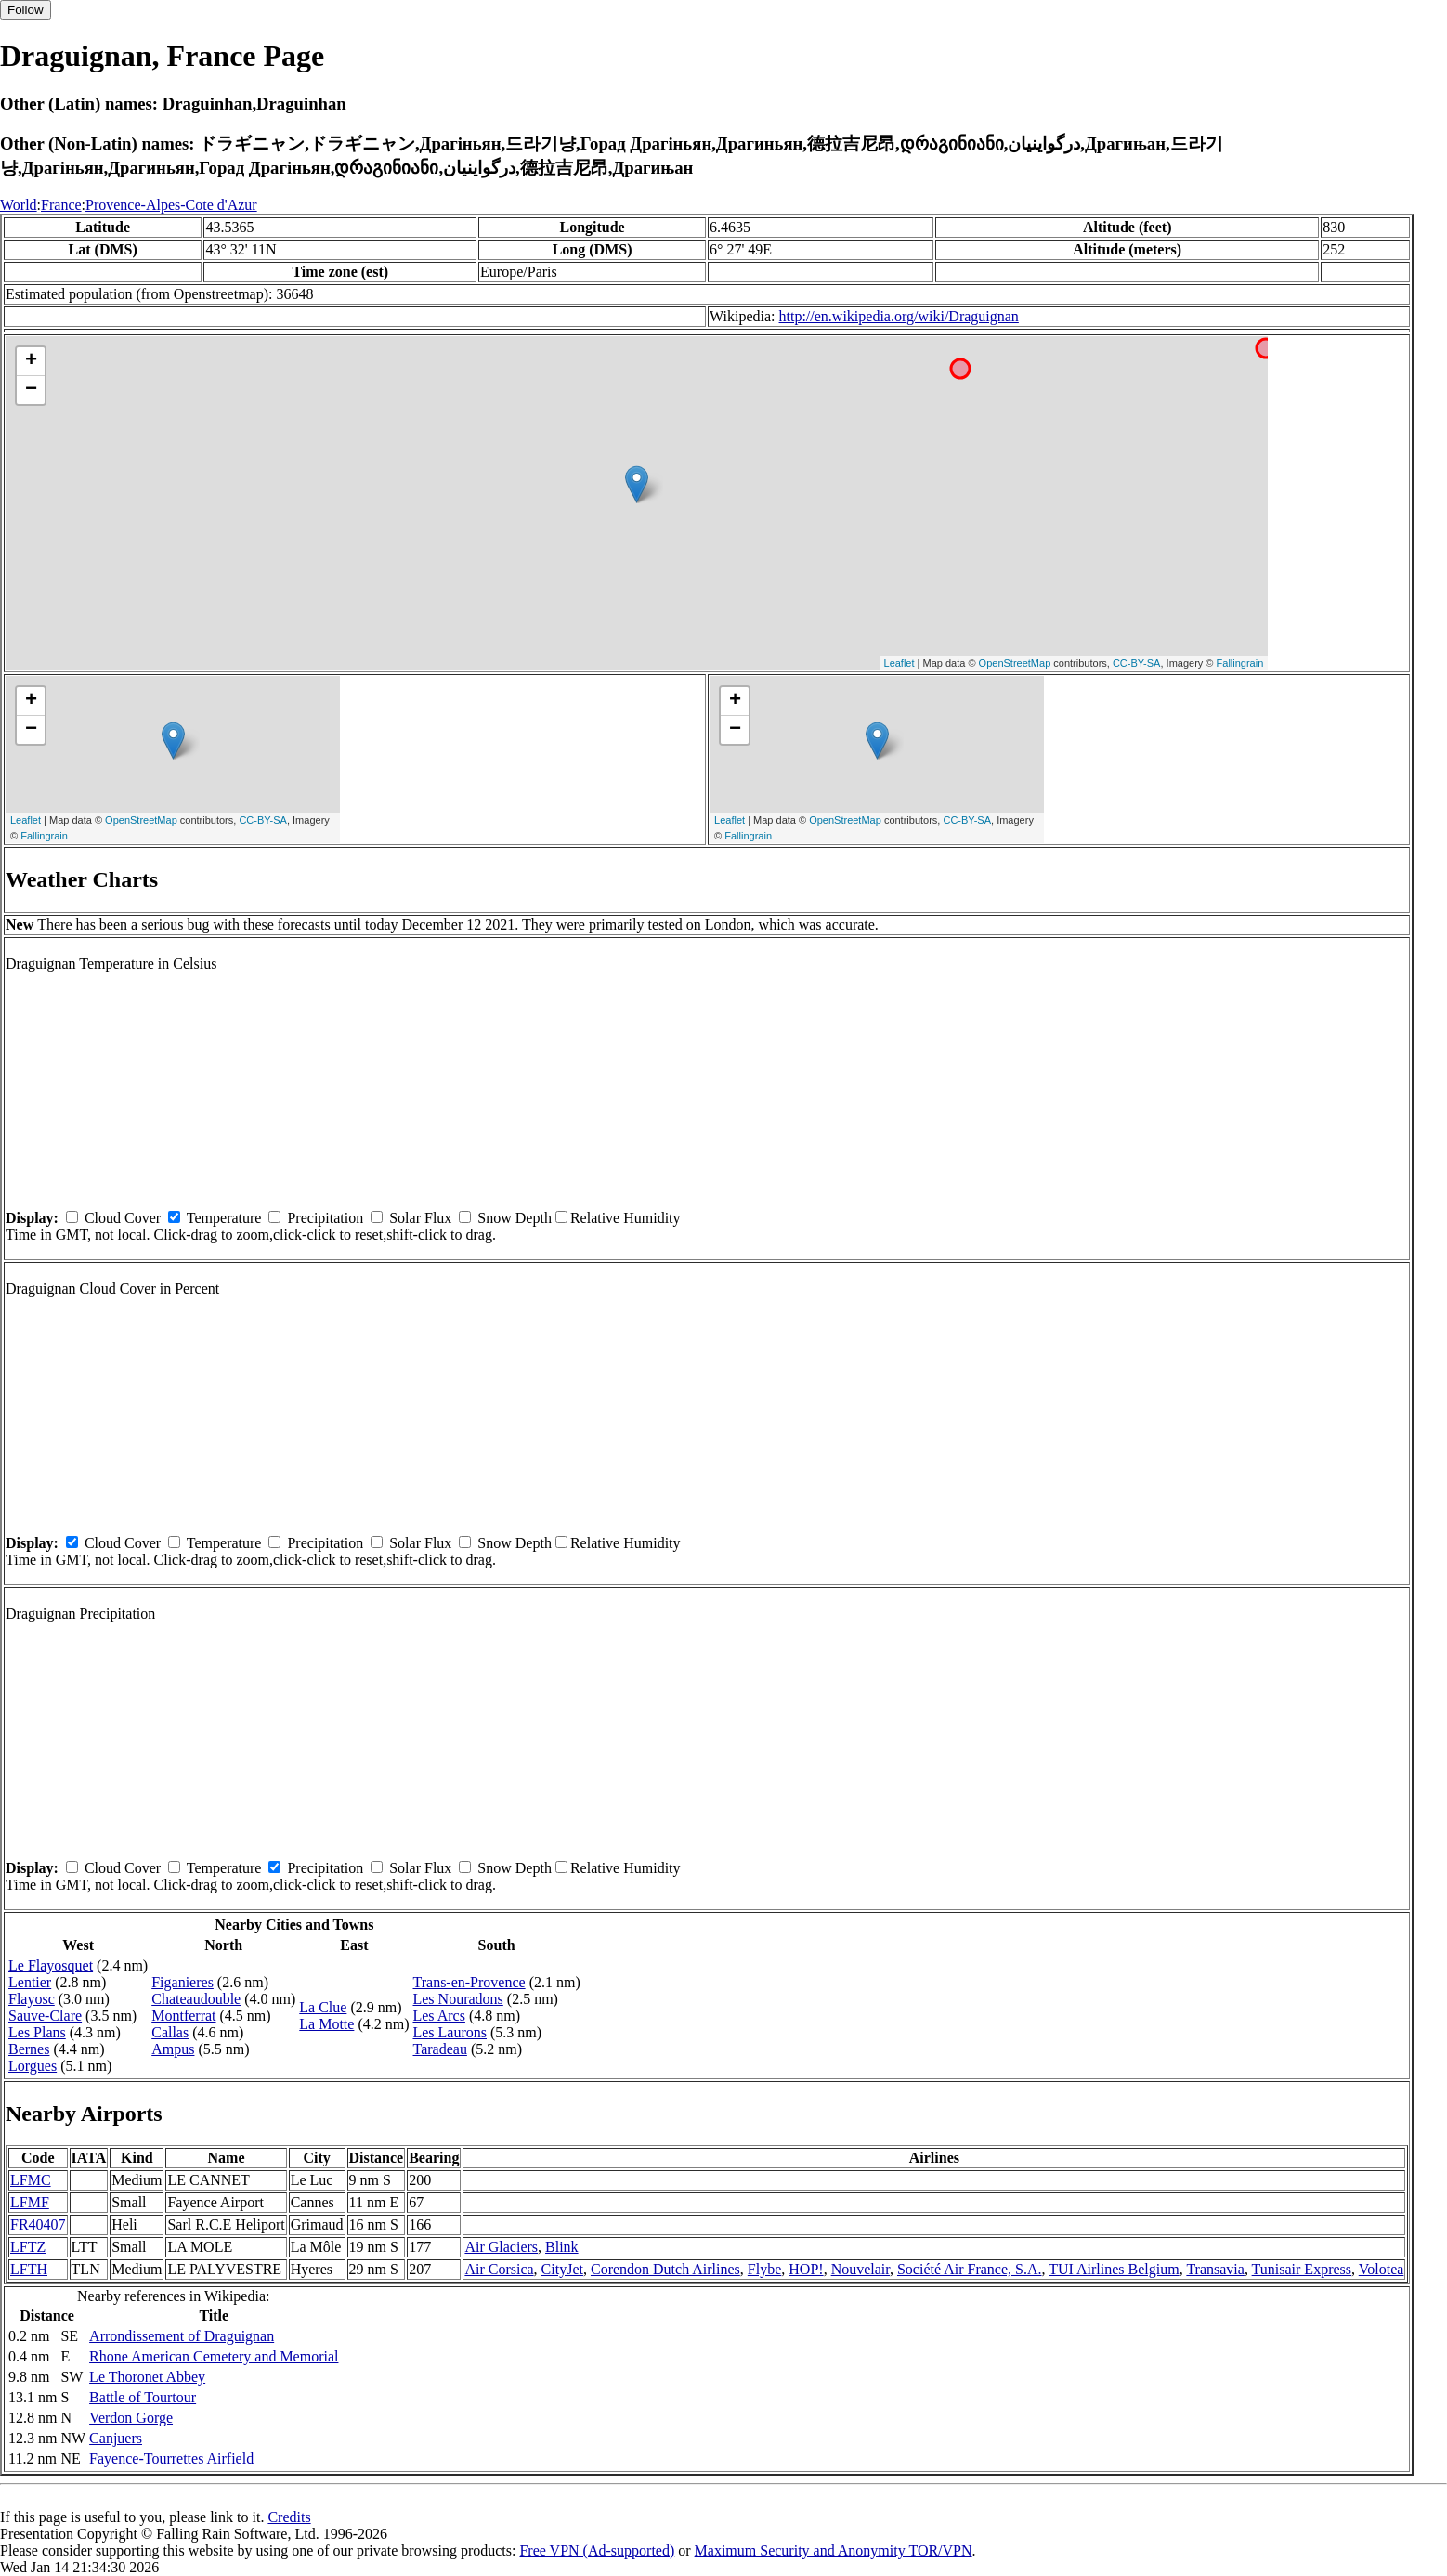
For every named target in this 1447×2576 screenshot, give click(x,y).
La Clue (322, 2007)
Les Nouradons (457, 1999)
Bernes (28, 2049)
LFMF (29, 2202)
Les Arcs (438, 2015)
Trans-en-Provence (468, 1982)
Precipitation (325, 1218)
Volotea (1381, 2269)
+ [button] (31, 361)
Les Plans (37, 2032)
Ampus (172, 2049)
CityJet (562, 2269)
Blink (562, 2247)
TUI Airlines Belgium (1114, 2269)
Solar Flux (420, 1218)
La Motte (326, 2024)
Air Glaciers (501, 2247)
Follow (25, 10)
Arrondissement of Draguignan (181, 2336)
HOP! (806, 2269)
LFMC (30, 2180)
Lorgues (32, 2066)
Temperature (224, 1218)
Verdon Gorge (131, 2418)
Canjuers (115, 2438)
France (61, 205)
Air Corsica (498, 2269)
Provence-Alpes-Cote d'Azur (171, 205)
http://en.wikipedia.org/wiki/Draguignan (899, 316)
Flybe (764, 2269)
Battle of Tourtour (142, 2397)
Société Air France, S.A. (969, 2269)
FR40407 (38, 2224)
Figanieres (182, 1982)
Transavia (1215, 2269)
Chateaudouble (196, 1999)
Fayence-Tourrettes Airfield (171, 2458)
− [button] (31, 390)
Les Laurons (449, 2032)
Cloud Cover (123, 1218)
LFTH (28, 2269)
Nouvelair (860, 2269)
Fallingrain (1240, 663)
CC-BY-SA (1137, 663)
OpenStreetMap (1015, 663)
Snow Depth (514, 1218)
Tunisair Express (1301, 2269)
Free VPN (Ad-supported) (596, 2550)
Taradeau (439, 2049)
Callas (170, 2032)
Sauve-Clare (45, 2015)
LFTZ (28, 2247)
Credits (288, 2517)
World (18, 205)
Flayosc (31, 1999)
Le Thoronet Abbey (147, 2377)
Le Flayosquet (50, 1965)
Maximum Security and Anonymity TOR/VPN (833, 2550)
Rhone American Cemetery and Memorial (213, 2356)
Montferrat (183, 2015)
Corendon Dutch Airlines (665, 2269)
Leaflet (899, 663)
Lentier (29, 1982)
